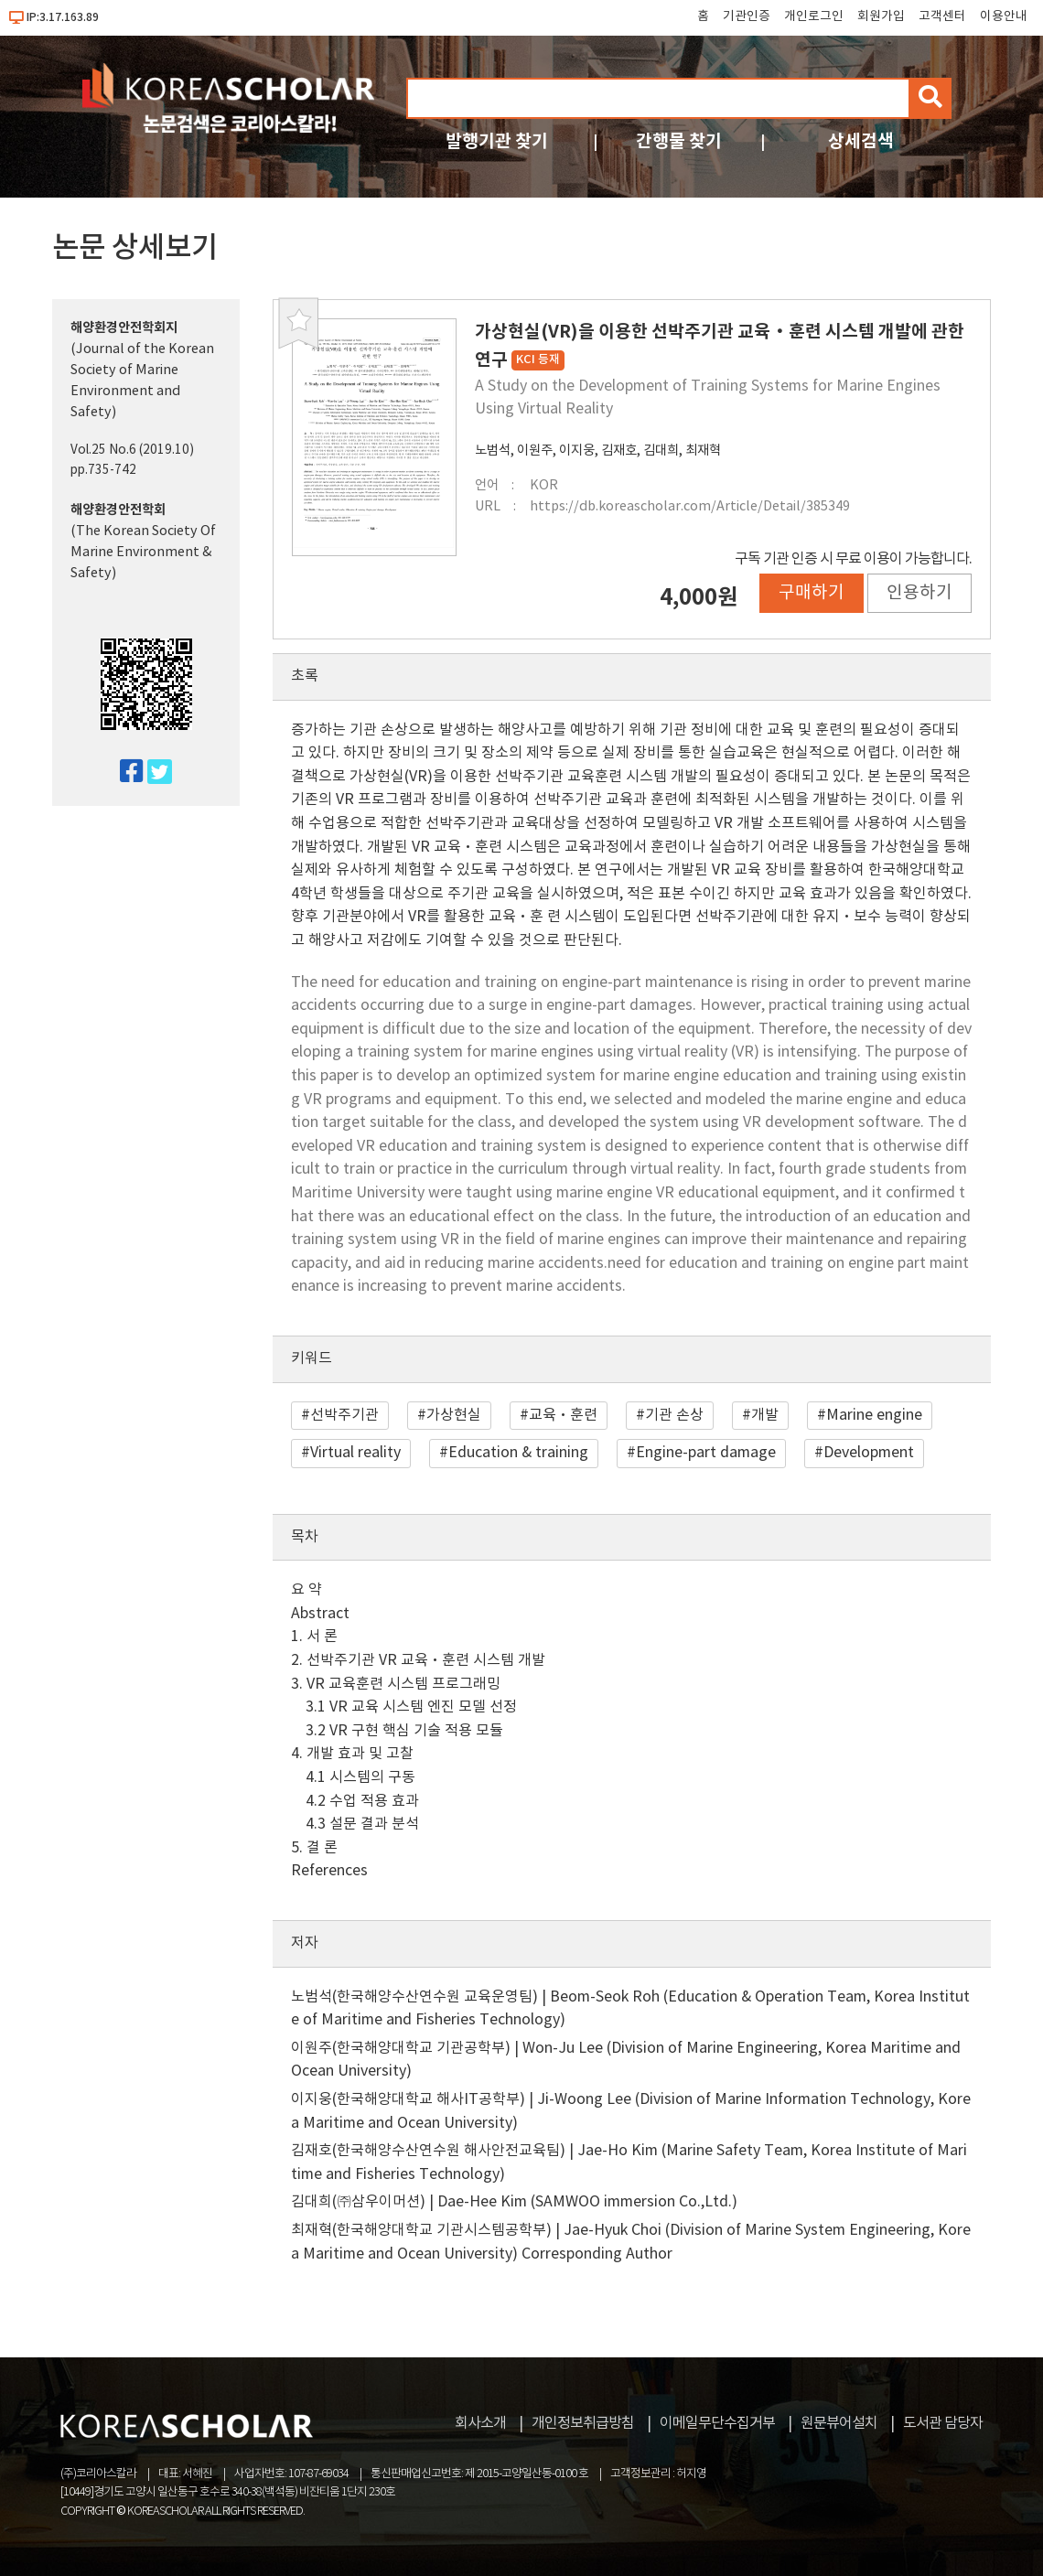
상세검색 (861, 141)
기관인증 (746, 16)
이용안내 (1003, 16)
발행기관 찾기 (497, 141)
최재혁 (703, 450)
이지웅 (577, 450)
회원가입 (881, 16)
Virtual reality (355, 1452)
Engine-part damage (706, 1452)
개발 (765, 1415)
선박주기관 (344, 1415)
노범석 (493, 450)
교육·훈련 (563, 1415)
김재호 (619, 450)
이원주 (535, 450)
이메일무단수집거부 (717, 2423)
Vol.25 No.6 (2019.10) (132, 450)
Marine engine (874, 1415)
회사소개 (480, 2423)
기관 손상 (674, 1415)
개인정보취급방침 (583, 2423)
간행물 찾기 (679, 141)
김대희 (661, 450)
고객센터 (942, 16)
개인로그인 (814, 16)
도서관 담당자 (943, 2423)
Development (868, 1452)
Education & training (518, 1452)
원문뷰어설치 (839, 2423)
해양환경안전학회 (118, 510)
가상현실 (453, 1415)
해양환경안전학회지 (123, 328)
